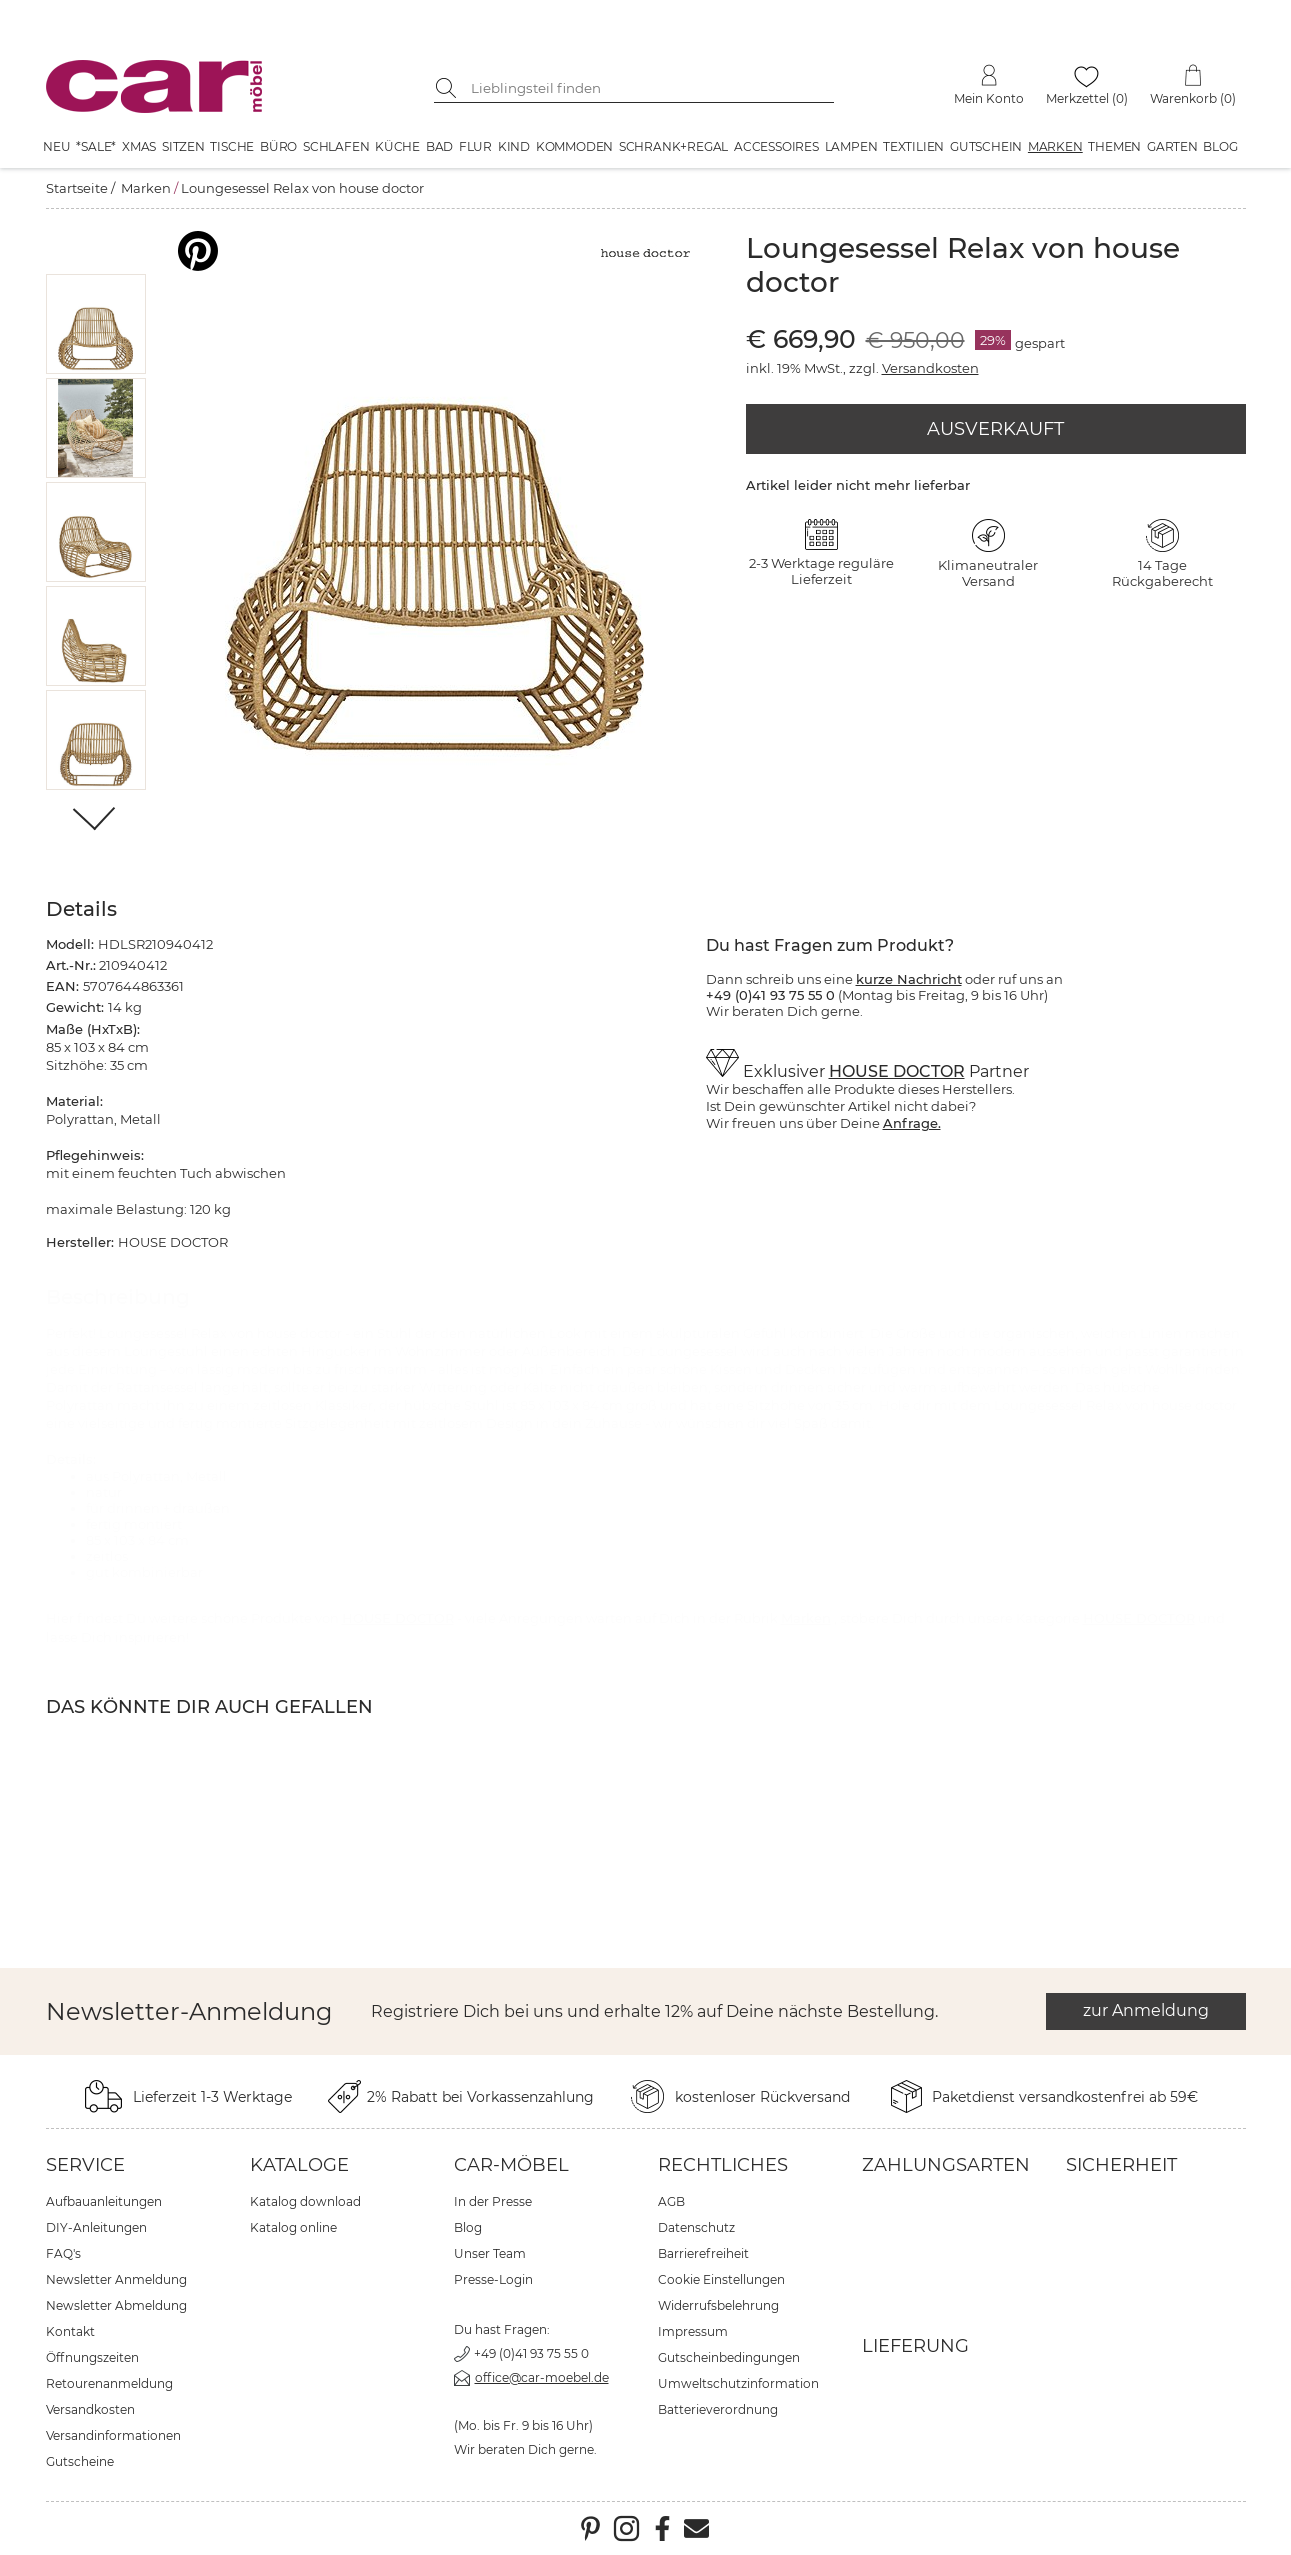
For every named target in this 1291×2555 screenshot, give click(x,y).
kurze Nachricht (909, 979)
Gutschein (986, 146)
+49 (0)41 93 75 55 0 (531, 2353)
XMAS (139, 146)
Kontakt (70, 2331)
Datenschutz (696, 2227)
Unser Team (490, 2253)
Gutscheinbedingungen (729, 2357)
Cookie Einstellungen (721, 2279)
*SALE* (96, 146)
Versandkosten (930, 368)
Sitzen (183, 146)
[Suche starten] (449, 88)
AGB (671, 2201)
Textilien (913, 146)
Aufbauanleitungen (104, 2201)
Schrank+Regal (673, 146)
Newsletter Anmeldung (116, 2279)
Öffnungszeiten (92, 2357)
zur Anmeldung (1146, 2010)
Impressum (693, 2331)
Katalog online (293, 2227)
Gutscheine (80, 2461)
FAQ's (63, 2253)
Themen (1114, 146)
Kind (514, 146)
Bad (439, 146)
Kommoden (574, 146)
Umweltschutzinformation (738, 2383)
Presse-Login (493, 2279)
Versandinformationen (113, 2435)
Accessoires (776, 146)
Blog (1220, 146)
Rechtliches (723, 2165)
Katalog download (305, 2201)
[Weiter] (95, 820)
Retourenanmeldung (109, 2383)
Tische (232, 146)
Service (85, 2165)
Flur (475, 146)
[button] (95, 324)
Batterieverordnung (718, 2409)
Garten (1172, 146)
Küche (397, 146)
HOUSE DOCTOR (897, 1071)
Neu (56, 146)
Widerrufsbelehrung (718, 2305)
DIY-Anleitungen (96, 2227)
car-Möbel (511, 2165)
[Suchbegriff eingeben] (649, 88)
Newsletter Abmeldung (116, 2305)
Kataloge (299, 2165)
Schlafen (336, 146)
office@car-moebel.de (542, 2377)
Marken (1055, 146)
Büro (278, 146)
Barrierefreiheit (703, 2253)
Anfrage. (912, 1123)
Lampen (851, 146)
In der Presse (493, 2201)
